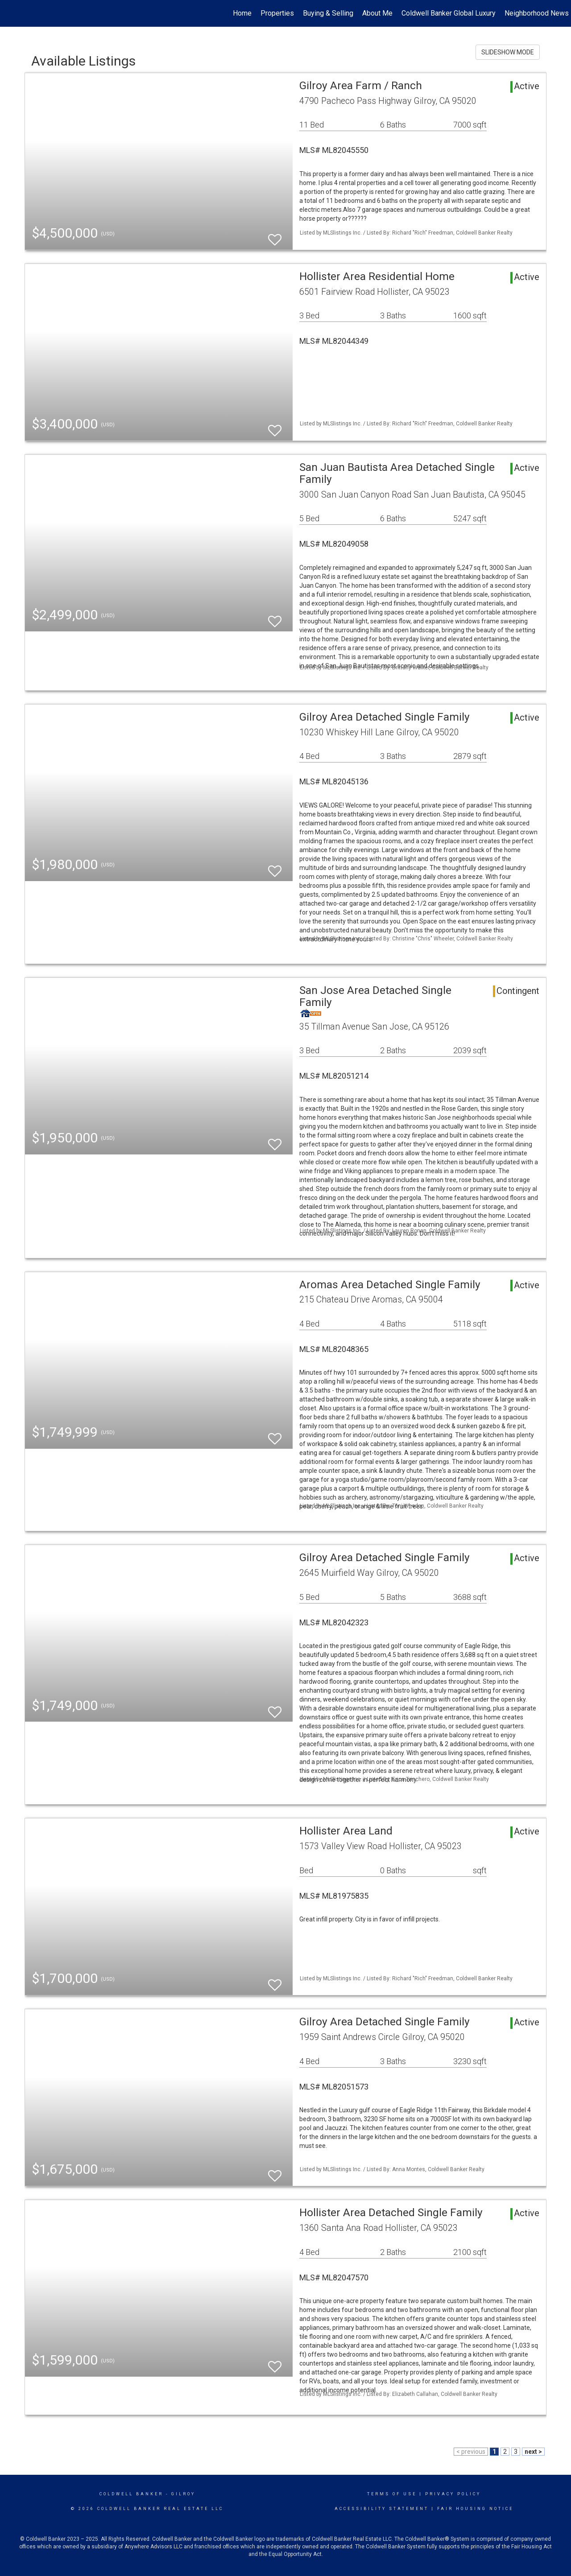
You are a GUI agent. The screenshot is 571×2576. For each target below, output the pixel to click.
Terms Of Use (392, 2494)
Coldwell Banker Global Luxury (448, 13)
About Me (377, 13)
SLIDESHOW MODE (507, 52)
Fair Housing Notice (475, 2508)
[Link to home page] (11, 13)
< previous (470, 2451)
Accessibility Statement (382, 2508)
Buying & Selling (328, 13)
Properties (277, 13)
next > (533, 2451)
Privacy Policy (453, 2494)
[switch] (275, 235)
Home (242, 13)
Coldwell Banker (131, 2494)
